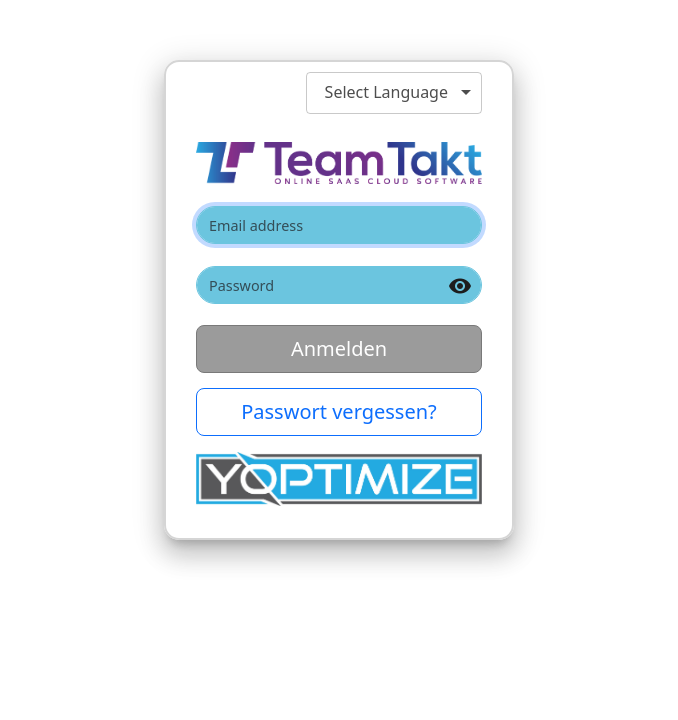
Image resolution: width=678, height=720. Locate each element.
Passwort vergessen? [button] (339, 411)
